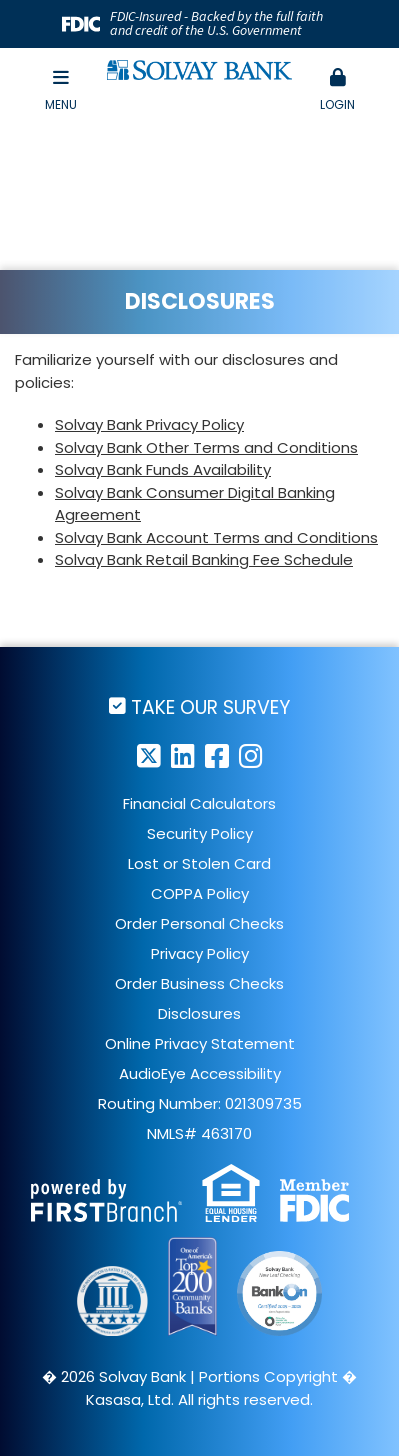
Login (338, 90)
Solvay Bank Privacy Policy (149, 424)
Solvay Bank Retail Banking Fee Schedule (204, 559)
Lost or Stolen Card (199, 863)
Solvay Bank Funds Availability (163, 469)
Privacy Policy (200, 953)
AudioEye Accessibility (200, 1073)
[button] (338, 91)
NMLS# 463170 (199, 1133)
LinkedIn (183, 755)
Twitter (149, 755)
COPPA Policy (200, 893)
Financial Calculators (199, 803)
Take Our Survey (210, 706)
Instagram (251, 755)
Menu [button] (61, 90)
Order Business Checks (199, 983)
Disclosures (199, 1013)
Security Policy (200, 833)
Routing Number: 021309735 (200, 1103)
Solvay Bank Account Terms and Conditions (216, 537)
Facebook (217, 755)
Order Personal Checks (199, 923)
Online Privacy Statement (200, 1043)
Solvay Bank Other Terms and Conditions (206, 447)
